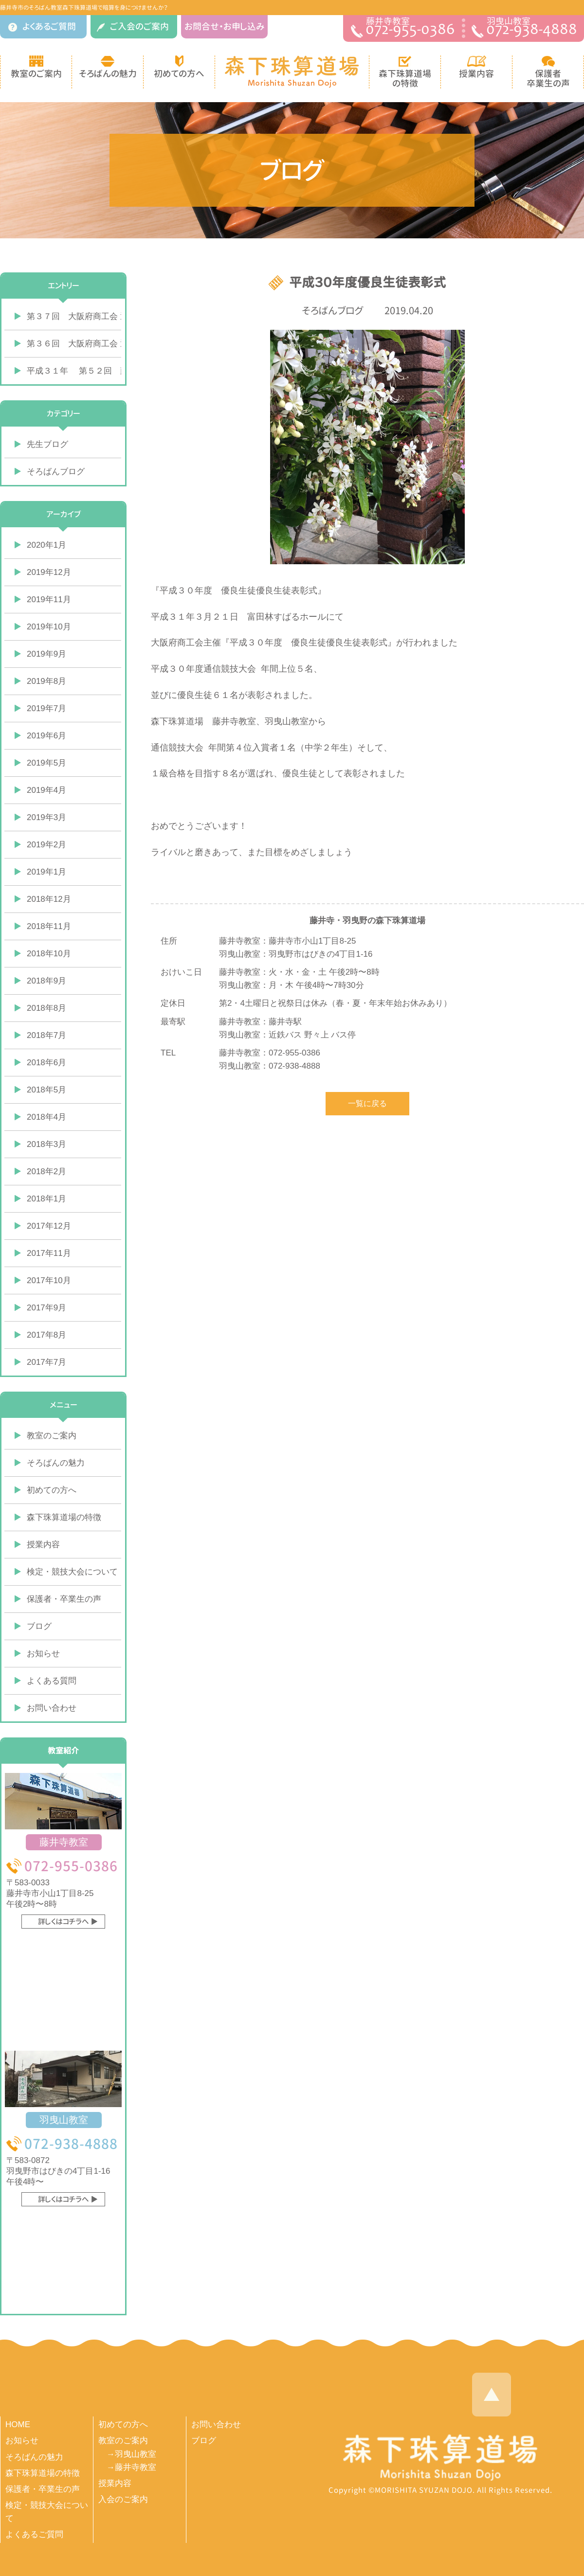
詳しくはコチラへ (63, 1921)
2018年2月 (46, 1171)
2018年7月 (46, 1035)
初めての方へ (179, 67)
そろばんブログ (333, 310)
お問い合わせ (51, 1708)
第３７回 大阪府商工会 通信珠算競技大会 (74, 316)
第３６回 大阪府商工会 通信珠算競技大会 (74, 343)
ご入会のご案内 (133, 26)
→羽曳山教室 (131, 2454)
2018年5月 (46, 1089)
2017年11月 (49, 1253)
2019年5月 (46, 763)
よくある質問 (51, 1680)
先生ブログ (47, 444)
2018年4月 (46, 1117)
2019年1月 (46, 872)
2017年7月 (46, 1362)
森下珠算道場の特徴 (64, 1517)
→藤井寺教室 (131, 2467)
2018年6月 (46, 1062)
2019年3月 (46, 817)
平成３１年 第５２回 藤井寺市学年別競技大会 (74, 371)
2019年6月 (46, 735)
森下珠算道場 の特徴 (405, 72)
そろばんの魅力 (108, 67)
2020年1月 (46, 545)
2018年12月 (49, 899)
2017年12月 (49, 1226)
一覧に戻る (367, 1103)
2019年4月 (46, 790)
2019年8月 (46, 681)
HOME (17, 2424)
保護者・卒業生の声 (64, 1599)
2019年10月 (49, 626)
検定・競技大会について (72, 1571)
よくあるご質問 (42, 26)
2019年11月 (49, 599)
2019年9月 (46, 654)
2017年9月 (46, 1307)
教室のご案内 (36, 67)
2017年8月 (46, 1335)
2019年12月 (49, 572)
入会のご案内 (123, 2499)
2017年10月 (49, 1280)
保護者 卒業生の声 (548, 72)
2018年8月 (46, 1008)
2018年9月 (46, 980)
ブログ (39, 1626)
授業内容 (476, 67)
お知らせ (43, 1653)
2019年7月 (46, 708)
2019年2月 (46, 844)
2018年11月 (49, 926)
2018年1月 (46, 1198)
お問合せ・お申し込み (224, 26)
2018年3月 (46, 1144)
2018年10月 (49, 953)
